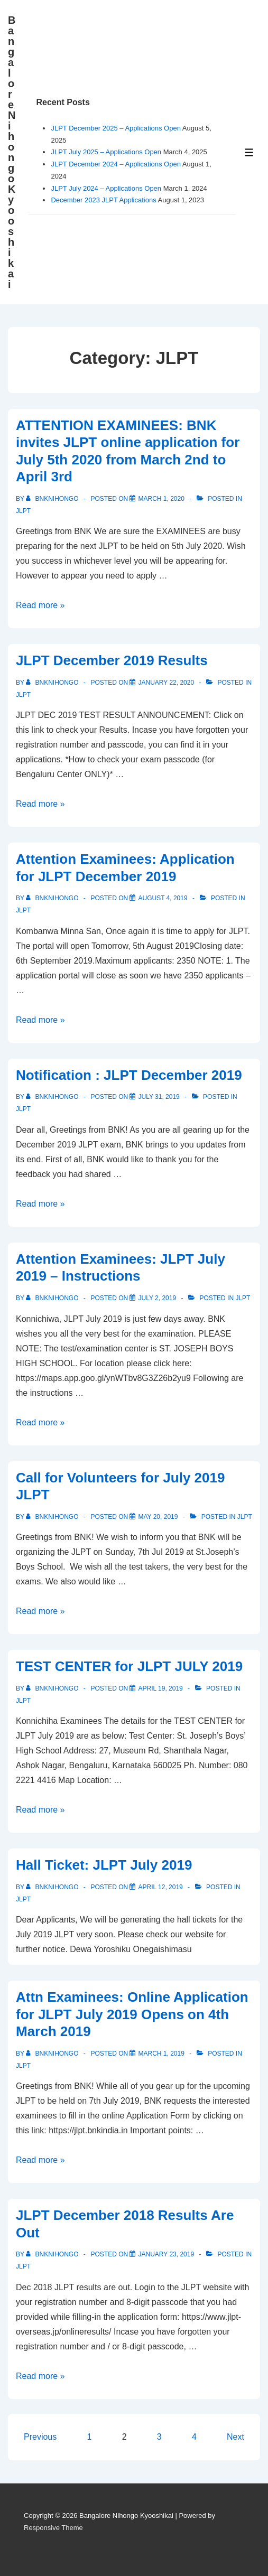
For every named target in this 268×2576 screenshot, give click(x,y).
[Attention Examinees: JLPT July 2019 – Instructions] (157, 1298)
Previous (40, 2436)
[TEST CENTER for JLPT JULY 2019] (160, 1688)
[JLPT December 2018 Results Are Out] (166, 2254)
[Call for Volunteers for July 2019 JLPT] (158, 1516)
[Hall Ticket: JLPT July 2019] (160, 1887)
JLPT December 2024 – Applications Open (115, 164)
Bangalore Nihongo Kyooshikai (11, 152)
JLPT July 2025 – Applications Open (106, 152)
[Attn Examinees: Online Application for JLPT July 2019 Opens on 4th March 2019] (161, 2053)
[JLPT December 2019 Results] (166, 682)
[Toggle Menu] (249, 152)
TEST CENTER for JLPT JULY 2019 (129, 1666)
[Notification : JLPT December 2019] (158, 1096)
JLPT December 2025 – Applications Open (115, 128)
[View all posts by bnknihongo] (53, 498)
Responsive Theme (53, 2528)
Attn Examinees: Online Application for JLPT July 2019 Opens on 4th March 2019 (132, 2014)
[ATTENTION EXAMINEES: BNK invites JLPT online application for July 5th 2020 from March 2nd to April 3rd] (161, 498)
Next (235, 2436)
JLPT (23, 511)
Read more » (40, 605)
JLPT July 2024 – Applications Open (106, 188)
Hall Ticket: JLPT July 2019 (104, 1865)
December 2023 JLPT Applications (103, 200)
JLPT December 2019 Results (112, 660)
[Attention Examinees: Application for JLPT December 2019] (162, 898)
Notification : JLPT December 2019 (129, 1075)
